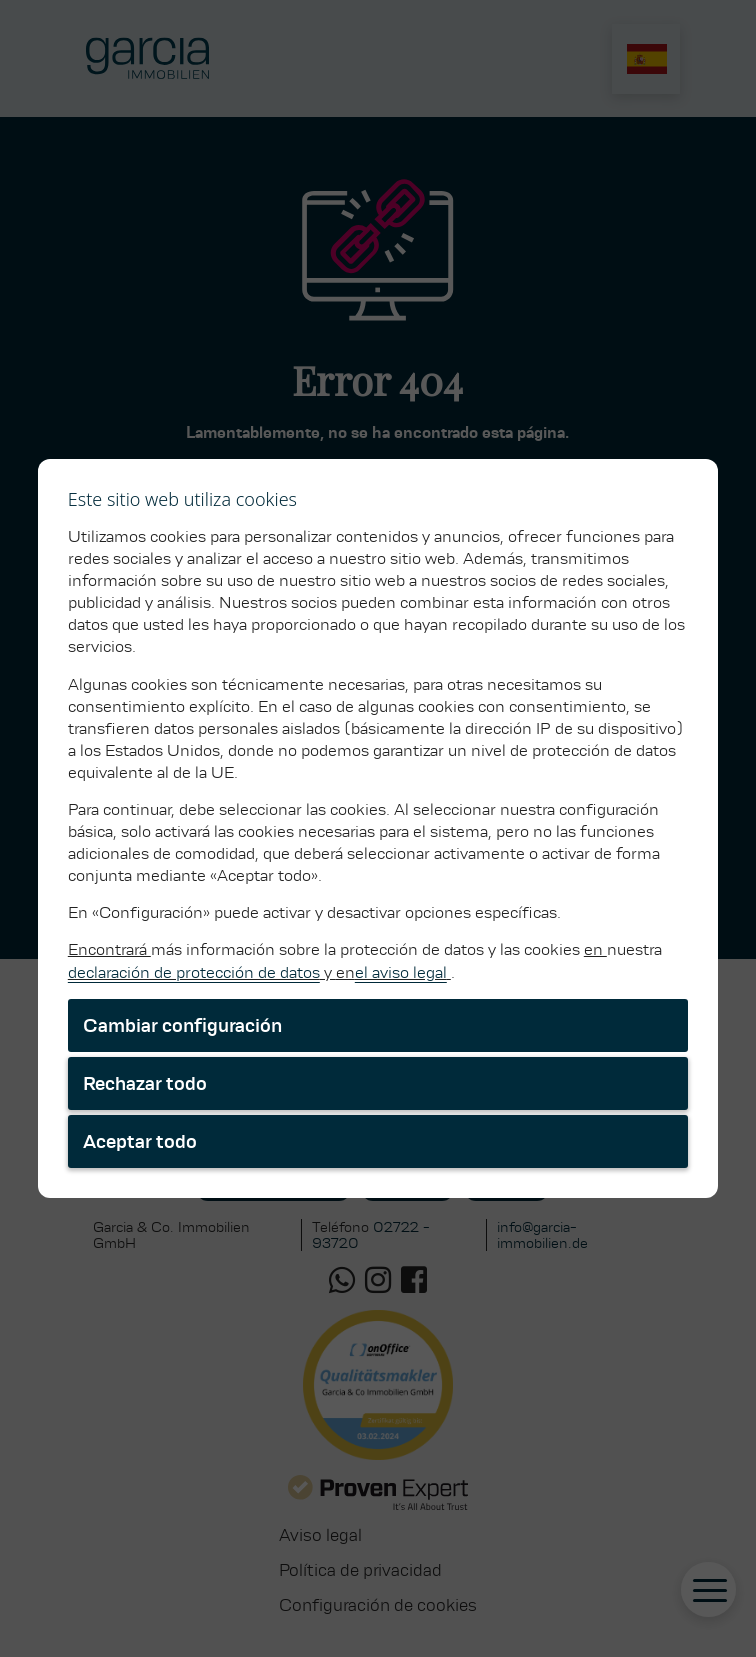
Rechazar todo (145, 1083)
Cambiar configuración (182, 1025)
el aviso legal (401, 972)
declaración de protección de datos (194, 972)
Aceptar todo (140, 1141)
